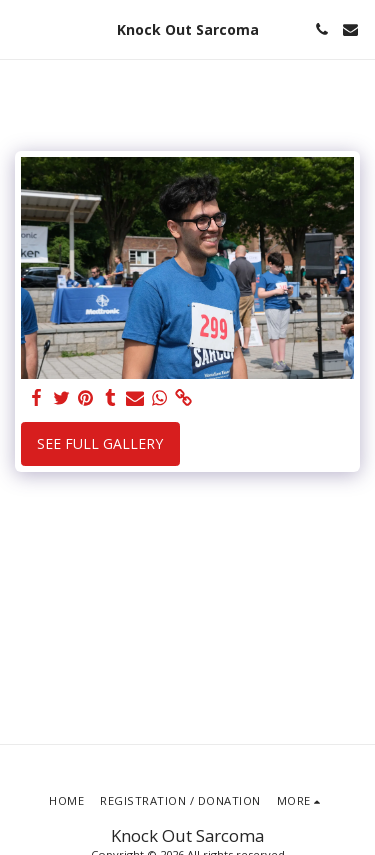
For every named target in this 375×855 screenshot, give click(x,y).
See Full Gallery (100, 443)
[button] (22, 28)
